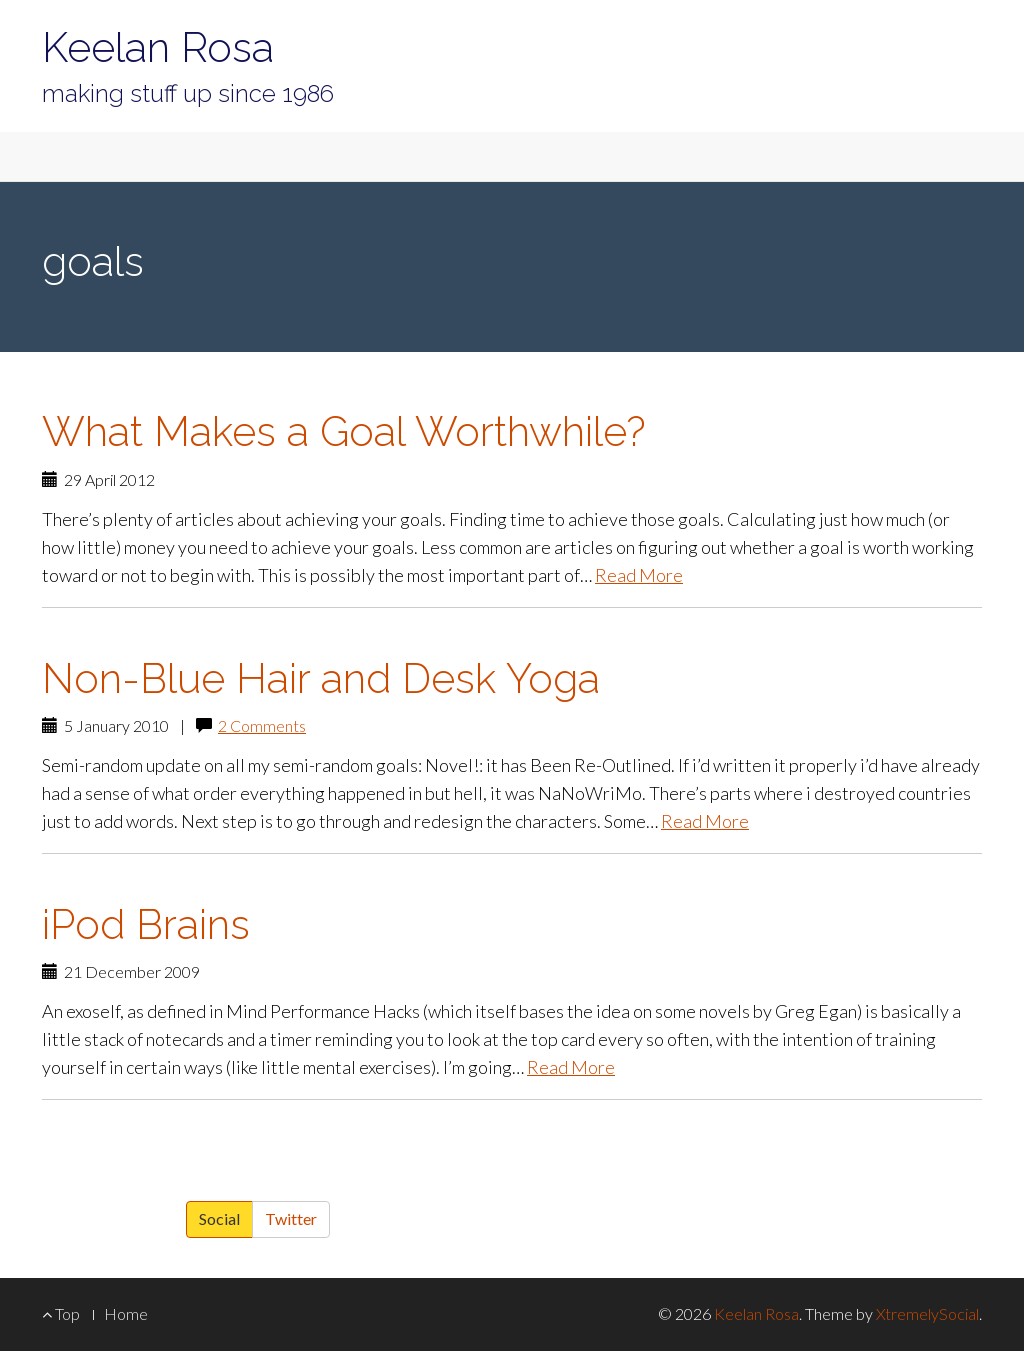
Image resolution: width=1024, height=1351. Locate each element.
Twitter (291, 1218)
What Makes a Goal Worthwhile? (344, 431)
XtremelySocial (927, 1313)
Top (61, 1313)
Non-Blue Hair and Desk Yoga (321, 678)
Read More (639, 575)
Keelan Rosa (158, 47)
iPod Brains (146, 924)
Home (126, 1313)
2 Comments (262, 725)
